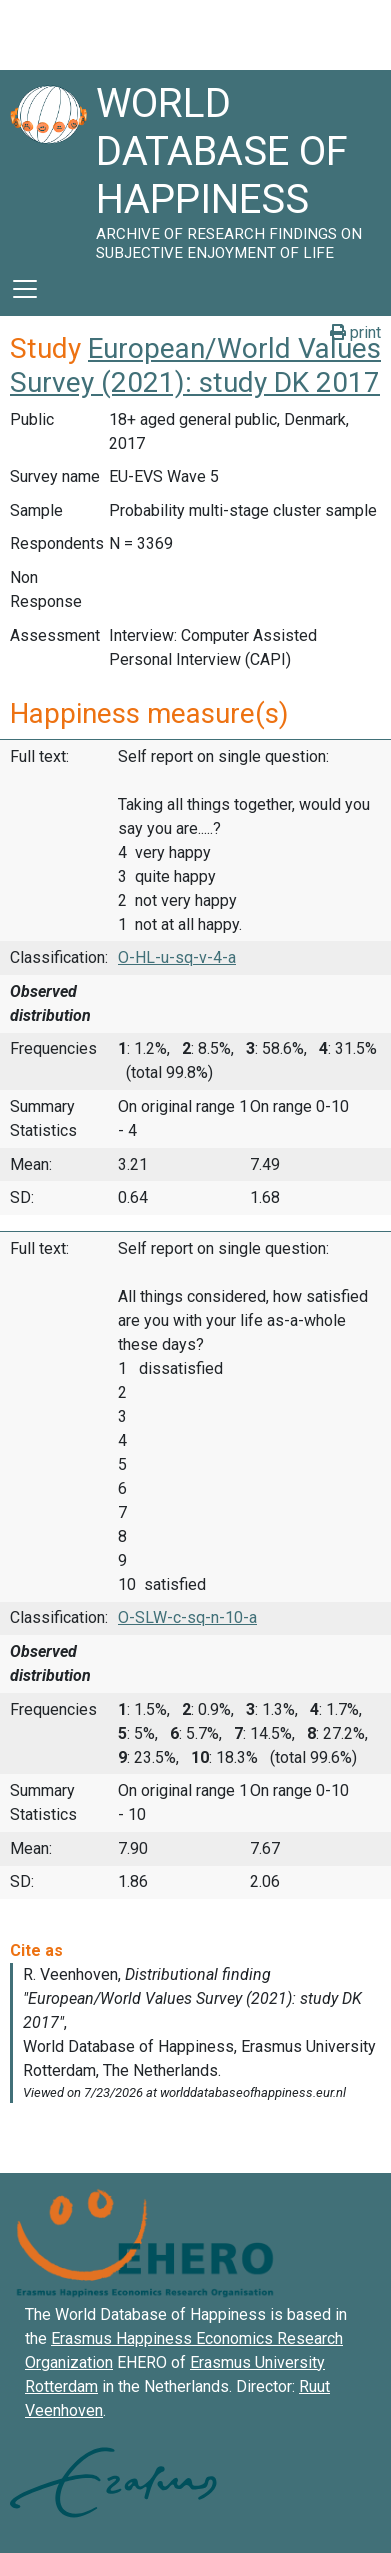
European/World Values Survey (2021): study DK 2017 (195, 365)
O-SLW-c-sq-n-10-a (187, 1617)
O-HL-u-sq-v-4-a (177, 957)
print (355, 332)
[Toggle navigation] (25, 289)
